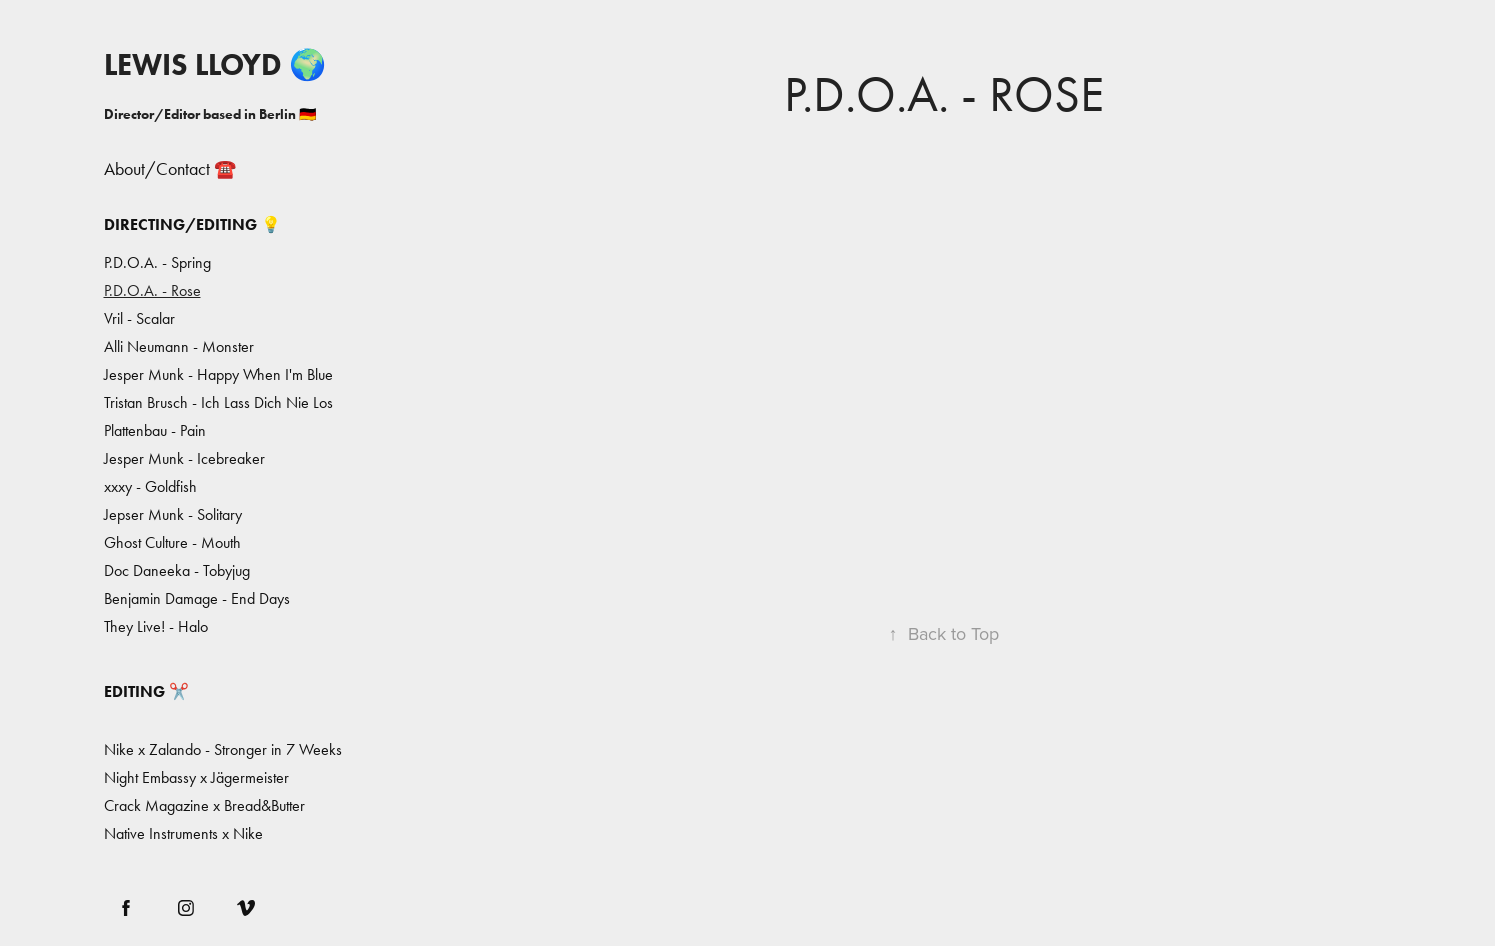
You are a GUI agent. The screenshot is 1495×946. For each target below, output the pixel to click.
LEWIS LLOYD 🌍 (215, 64)
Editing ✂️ (146, 691)
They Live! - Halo (156, 626)
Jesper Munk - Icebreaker (184, 458)
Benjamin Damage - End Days (197, 598)
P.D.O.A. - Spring (157, 262)
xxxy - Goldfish (150, 486)
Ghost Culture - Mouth (172, 542)
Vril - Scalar (139, 318)
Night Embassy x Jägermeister (196, 777)
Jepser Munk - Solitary (173, 514)
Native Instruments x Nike (183, 833)
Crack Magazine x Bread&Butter (204, 805)
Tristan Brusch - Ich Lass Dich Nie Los (218, 402)
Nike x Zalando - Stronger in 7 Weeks (223, 749)
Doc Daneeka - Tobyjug (177, 570)
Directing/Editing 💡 (192, 224)
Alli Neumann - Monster (179, 346)
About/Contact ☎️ (170, 169)
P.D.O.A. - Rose (152, 290)
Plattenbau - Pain (155, 430)
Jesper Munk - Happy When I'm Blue (218, 374)
